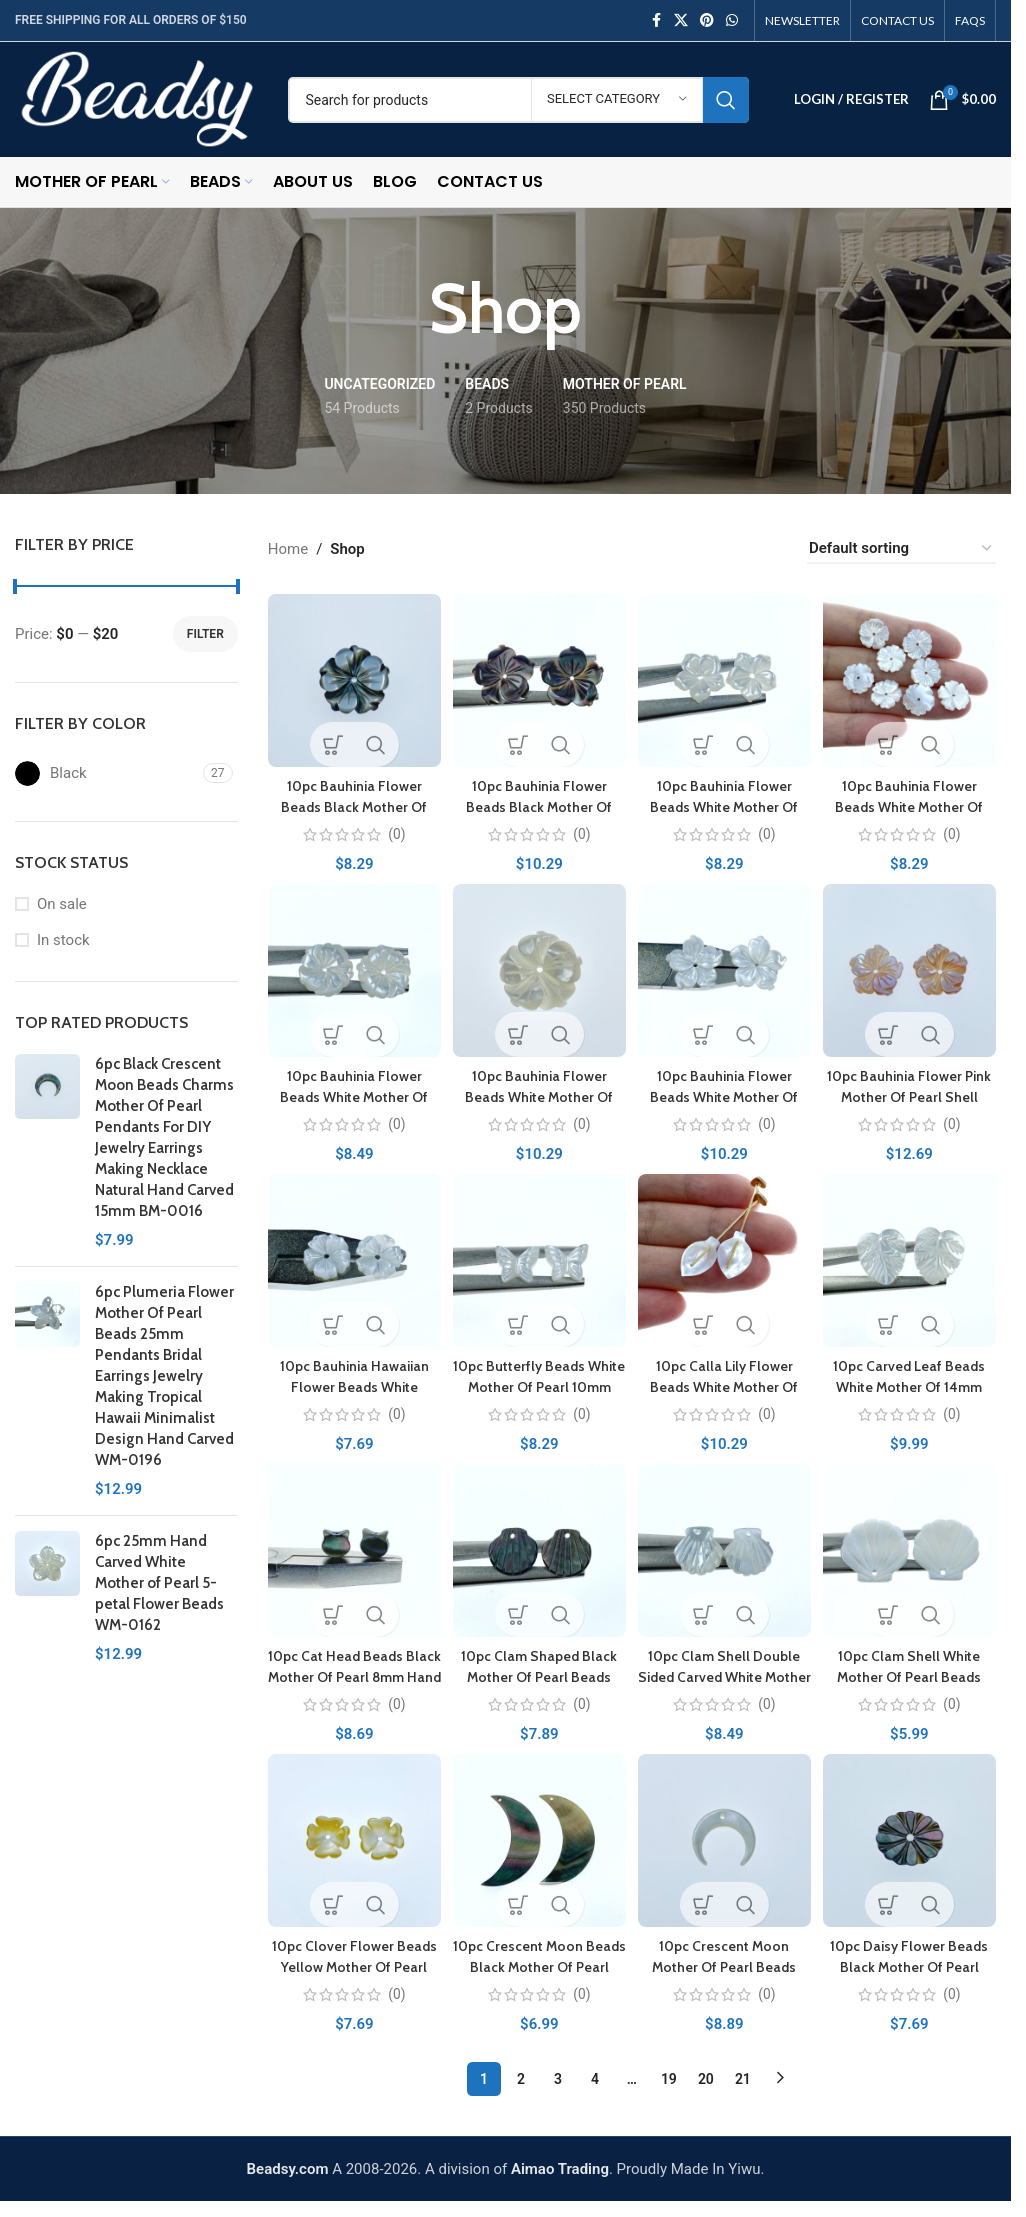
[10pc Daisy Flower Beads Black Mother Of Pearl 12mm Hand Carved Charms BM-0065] (912, 1845)
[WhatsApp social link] (732, 20)
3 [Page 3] (558, 2081)
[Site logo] (136, 98)
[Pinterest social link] (707, 20)
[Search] (518, 100)
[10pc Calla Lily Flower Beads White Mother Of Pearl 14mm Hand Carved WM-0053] (725, 1261)
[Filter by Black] (106, 773)
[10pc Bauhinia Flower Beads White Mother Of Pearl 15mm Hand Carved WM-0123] (538, 969)
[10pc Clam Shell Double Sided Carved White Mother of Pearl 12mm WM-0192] (725, 1553)
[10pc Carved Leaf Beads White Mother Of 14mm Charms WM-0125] (912, 1261)
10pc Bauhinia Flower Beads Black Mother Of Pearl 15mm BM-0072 (538, 801)
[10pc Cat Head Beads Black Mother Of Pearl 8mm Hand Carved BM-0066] (351, 1553)
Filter (205, 634)
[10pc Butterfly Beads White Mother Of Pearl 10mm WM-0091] (538, 1261)
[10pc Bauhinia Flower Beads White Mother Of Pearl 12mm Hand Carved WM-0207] (912, 677)
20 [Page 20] (706, 2081)
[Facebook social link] (656, 20)
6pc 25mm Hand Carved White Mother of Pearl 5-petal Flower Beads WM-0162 (159, 1583)
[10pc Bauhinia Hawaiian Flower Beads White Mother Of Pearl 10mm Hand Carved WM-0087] (351, 1261)
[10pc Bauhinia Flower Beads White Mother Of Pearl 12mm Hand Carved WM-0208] (351, 969)
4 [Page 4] (595, 2081)
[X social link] (681, 20)
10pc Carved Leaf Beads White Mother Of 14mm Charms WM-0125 (912, 1385)
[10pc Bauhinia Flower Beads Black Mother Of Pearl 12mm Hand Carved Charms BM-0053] (351, 677)
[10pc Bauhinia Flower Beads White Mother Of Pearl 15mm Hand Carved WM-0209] (725, 969)
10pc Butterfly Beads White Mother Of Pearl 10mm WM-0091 (538, 1385)
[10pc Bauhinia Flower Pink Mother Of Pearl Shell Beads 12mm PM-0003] (912, 969)
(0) (393, 828)
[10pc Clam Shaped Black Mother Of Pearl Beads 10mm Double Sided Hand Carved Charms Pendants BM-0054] (538, 1553)
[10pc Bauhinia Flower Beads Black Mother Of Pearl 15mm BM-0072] (538, 677)
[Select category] (617, 100)
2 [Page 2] (521, 2081)
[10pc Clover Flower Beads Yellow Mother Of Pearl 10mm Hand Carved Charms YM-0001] (351, 1845)
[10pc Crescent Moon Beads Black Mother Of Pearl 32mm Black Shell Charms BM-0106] (538, 1845)
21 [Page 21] (743, 2081)
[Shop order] (901, 549)
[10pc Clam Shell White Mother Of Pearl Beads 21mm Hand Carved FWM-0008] (912, 1553)
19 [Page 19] (669, 2081)
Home (288, 549)
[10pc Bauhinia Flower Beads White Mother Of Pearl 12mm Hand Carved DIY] (725, 677)
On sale (62, 904)
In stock (63, 940)
